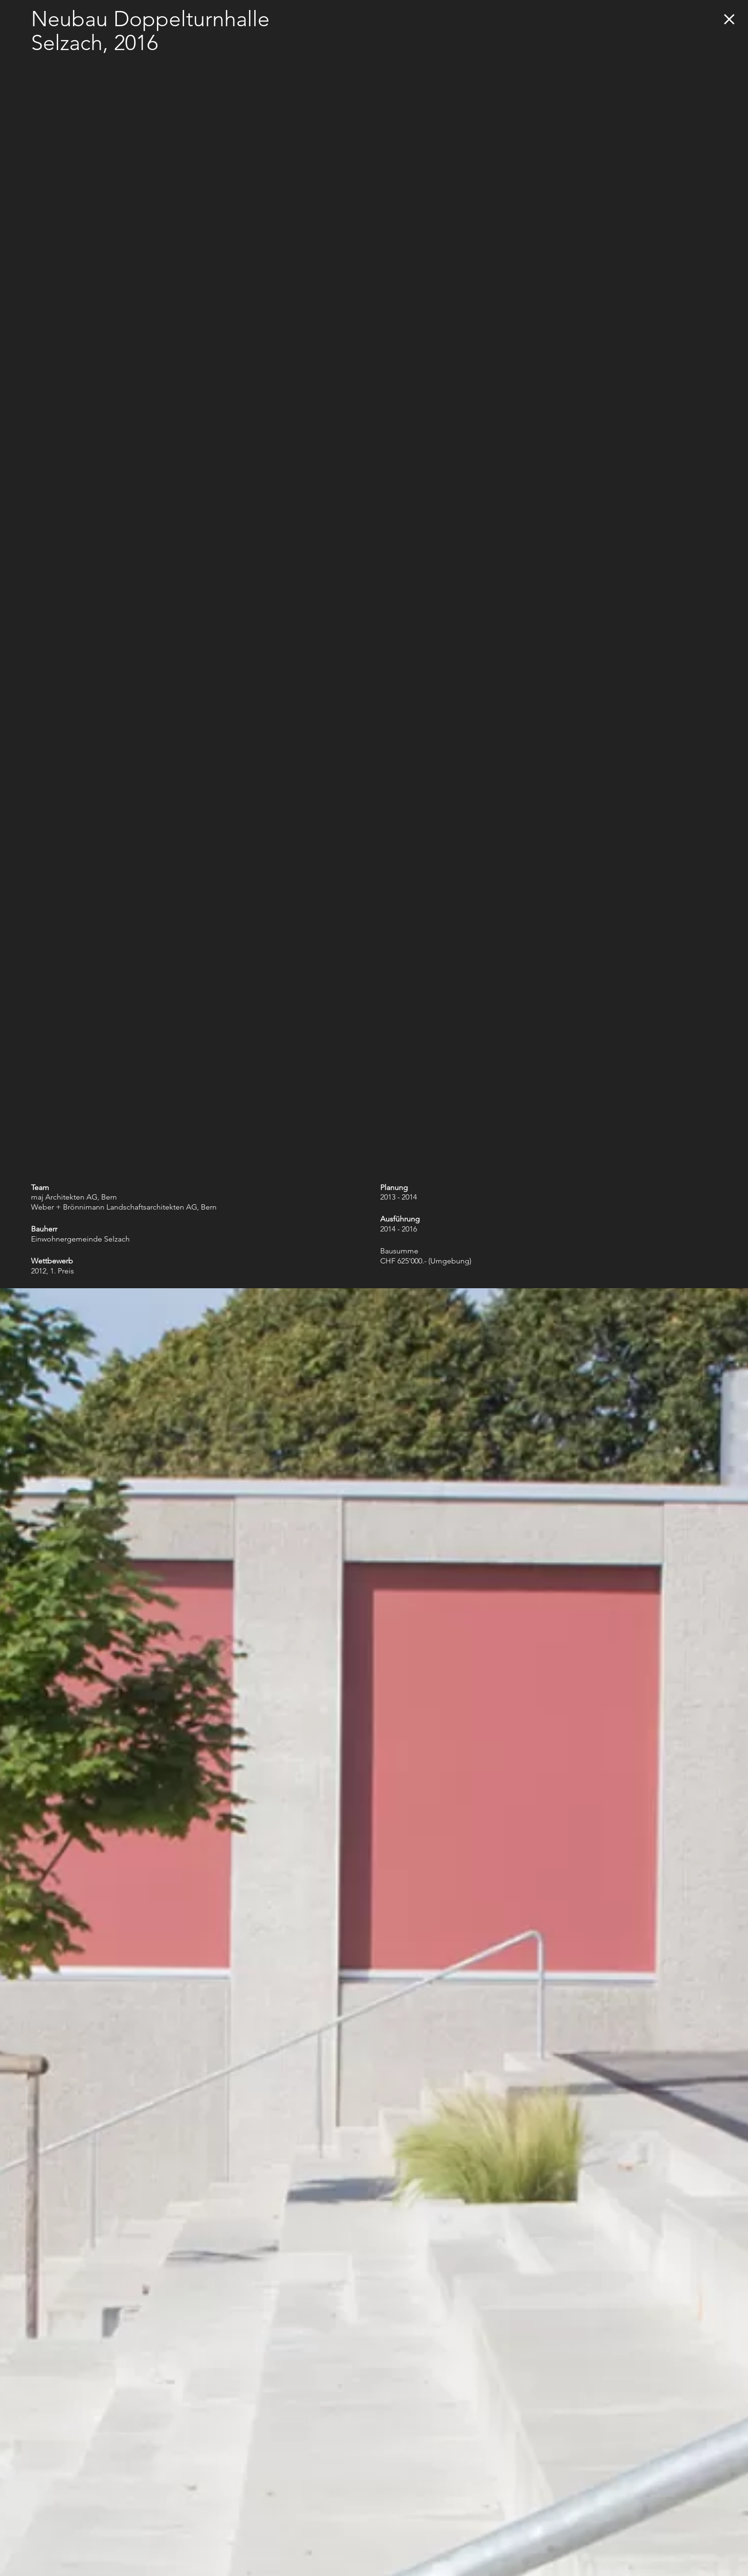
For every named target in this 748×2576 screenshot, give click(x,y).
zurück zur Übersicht (729, 19)
